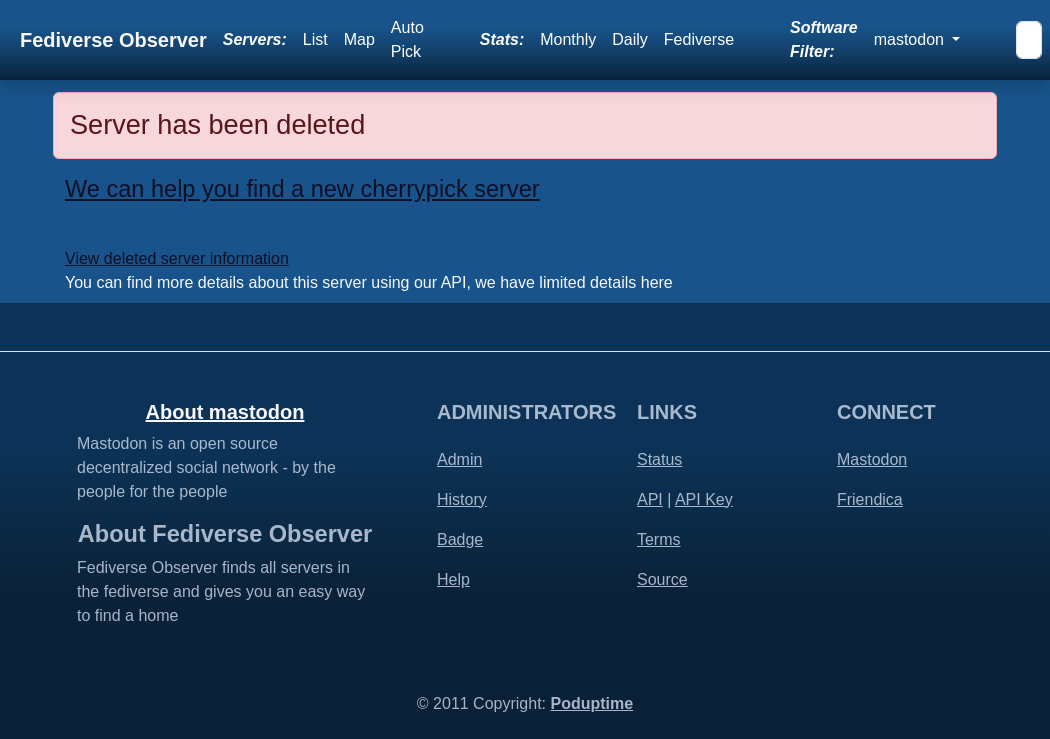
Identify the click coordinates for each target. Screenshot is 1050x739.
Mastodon (872, 459)
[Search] (1029, 40)
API (650, 499)
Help (453, 579)
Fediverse (699, 39)
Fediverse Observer (113, 40)
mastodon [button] (911, 39)
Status (659, 459)
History (462, 499)
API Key (704, 499)
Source (662, 579)
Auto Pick (407, 39)
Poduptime (591, 703)
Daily (630, 39)
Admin (459, 459)
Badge (460, 539)
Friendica (870, 499)
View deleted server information (177, 258)
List (315, 39)
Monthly (568, 39)
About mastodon (225, 412)
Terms (659, 539)
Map (359, 39)
